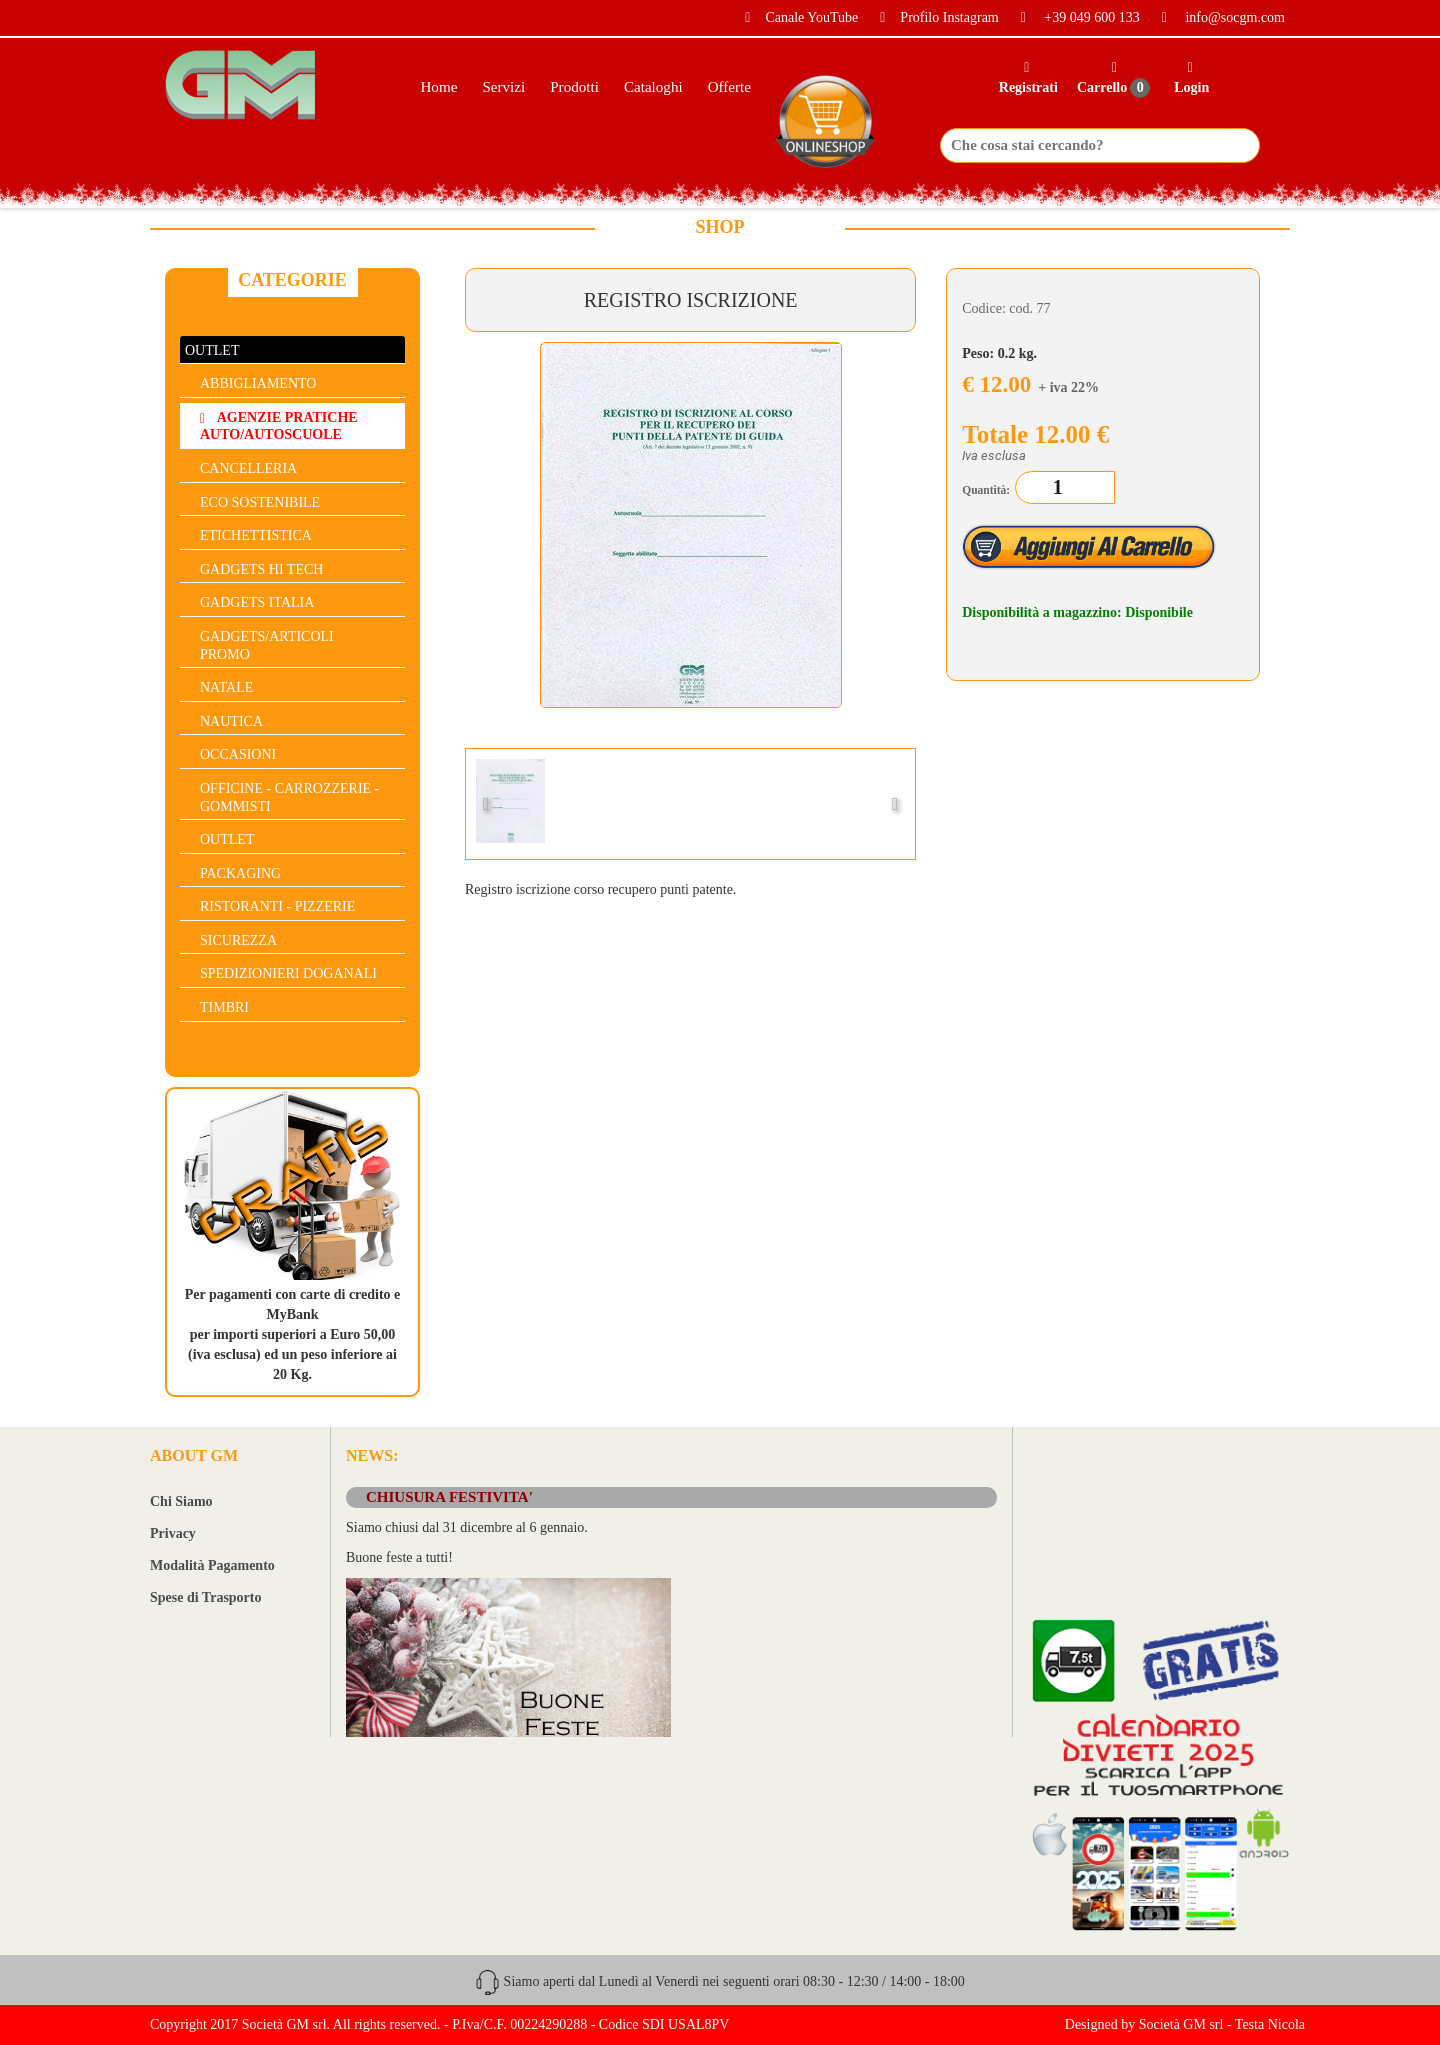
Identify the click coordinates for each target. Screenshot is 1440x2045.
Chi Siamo (181, 1501)
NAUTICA (231, 721)
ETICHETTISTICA (256, 535)
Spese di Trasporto (206, 1597)
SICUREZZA (238, 940)
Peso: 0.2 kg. (999, 353)
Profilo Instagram (932, 18)
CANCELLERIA (248, 468)
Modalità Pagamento (212, 1565)
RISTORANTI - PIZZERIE (277, 906)
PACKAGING (240, 873)
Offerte (729, 87)
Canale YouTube (794, 18)
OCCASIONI (238, 754)
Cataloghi (653, 87)
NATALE (226, 687)
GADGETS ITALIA (257, 602)
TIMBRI (224, 1007)
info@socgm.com (1216, 18)
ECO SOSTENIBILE (260, 502)
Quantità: (986, 490)
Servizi (503, 87)
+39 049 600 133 (1073, 18)
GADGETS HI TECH (261, 569)
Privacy (173, 1533)
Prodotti (574, 87)
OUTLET (212, 350)
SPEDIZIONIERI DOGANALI (288, 973)
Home (438, 87)
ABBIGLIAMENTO (258, 383)
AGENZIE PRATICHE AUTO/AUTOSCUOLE (279, 426)
